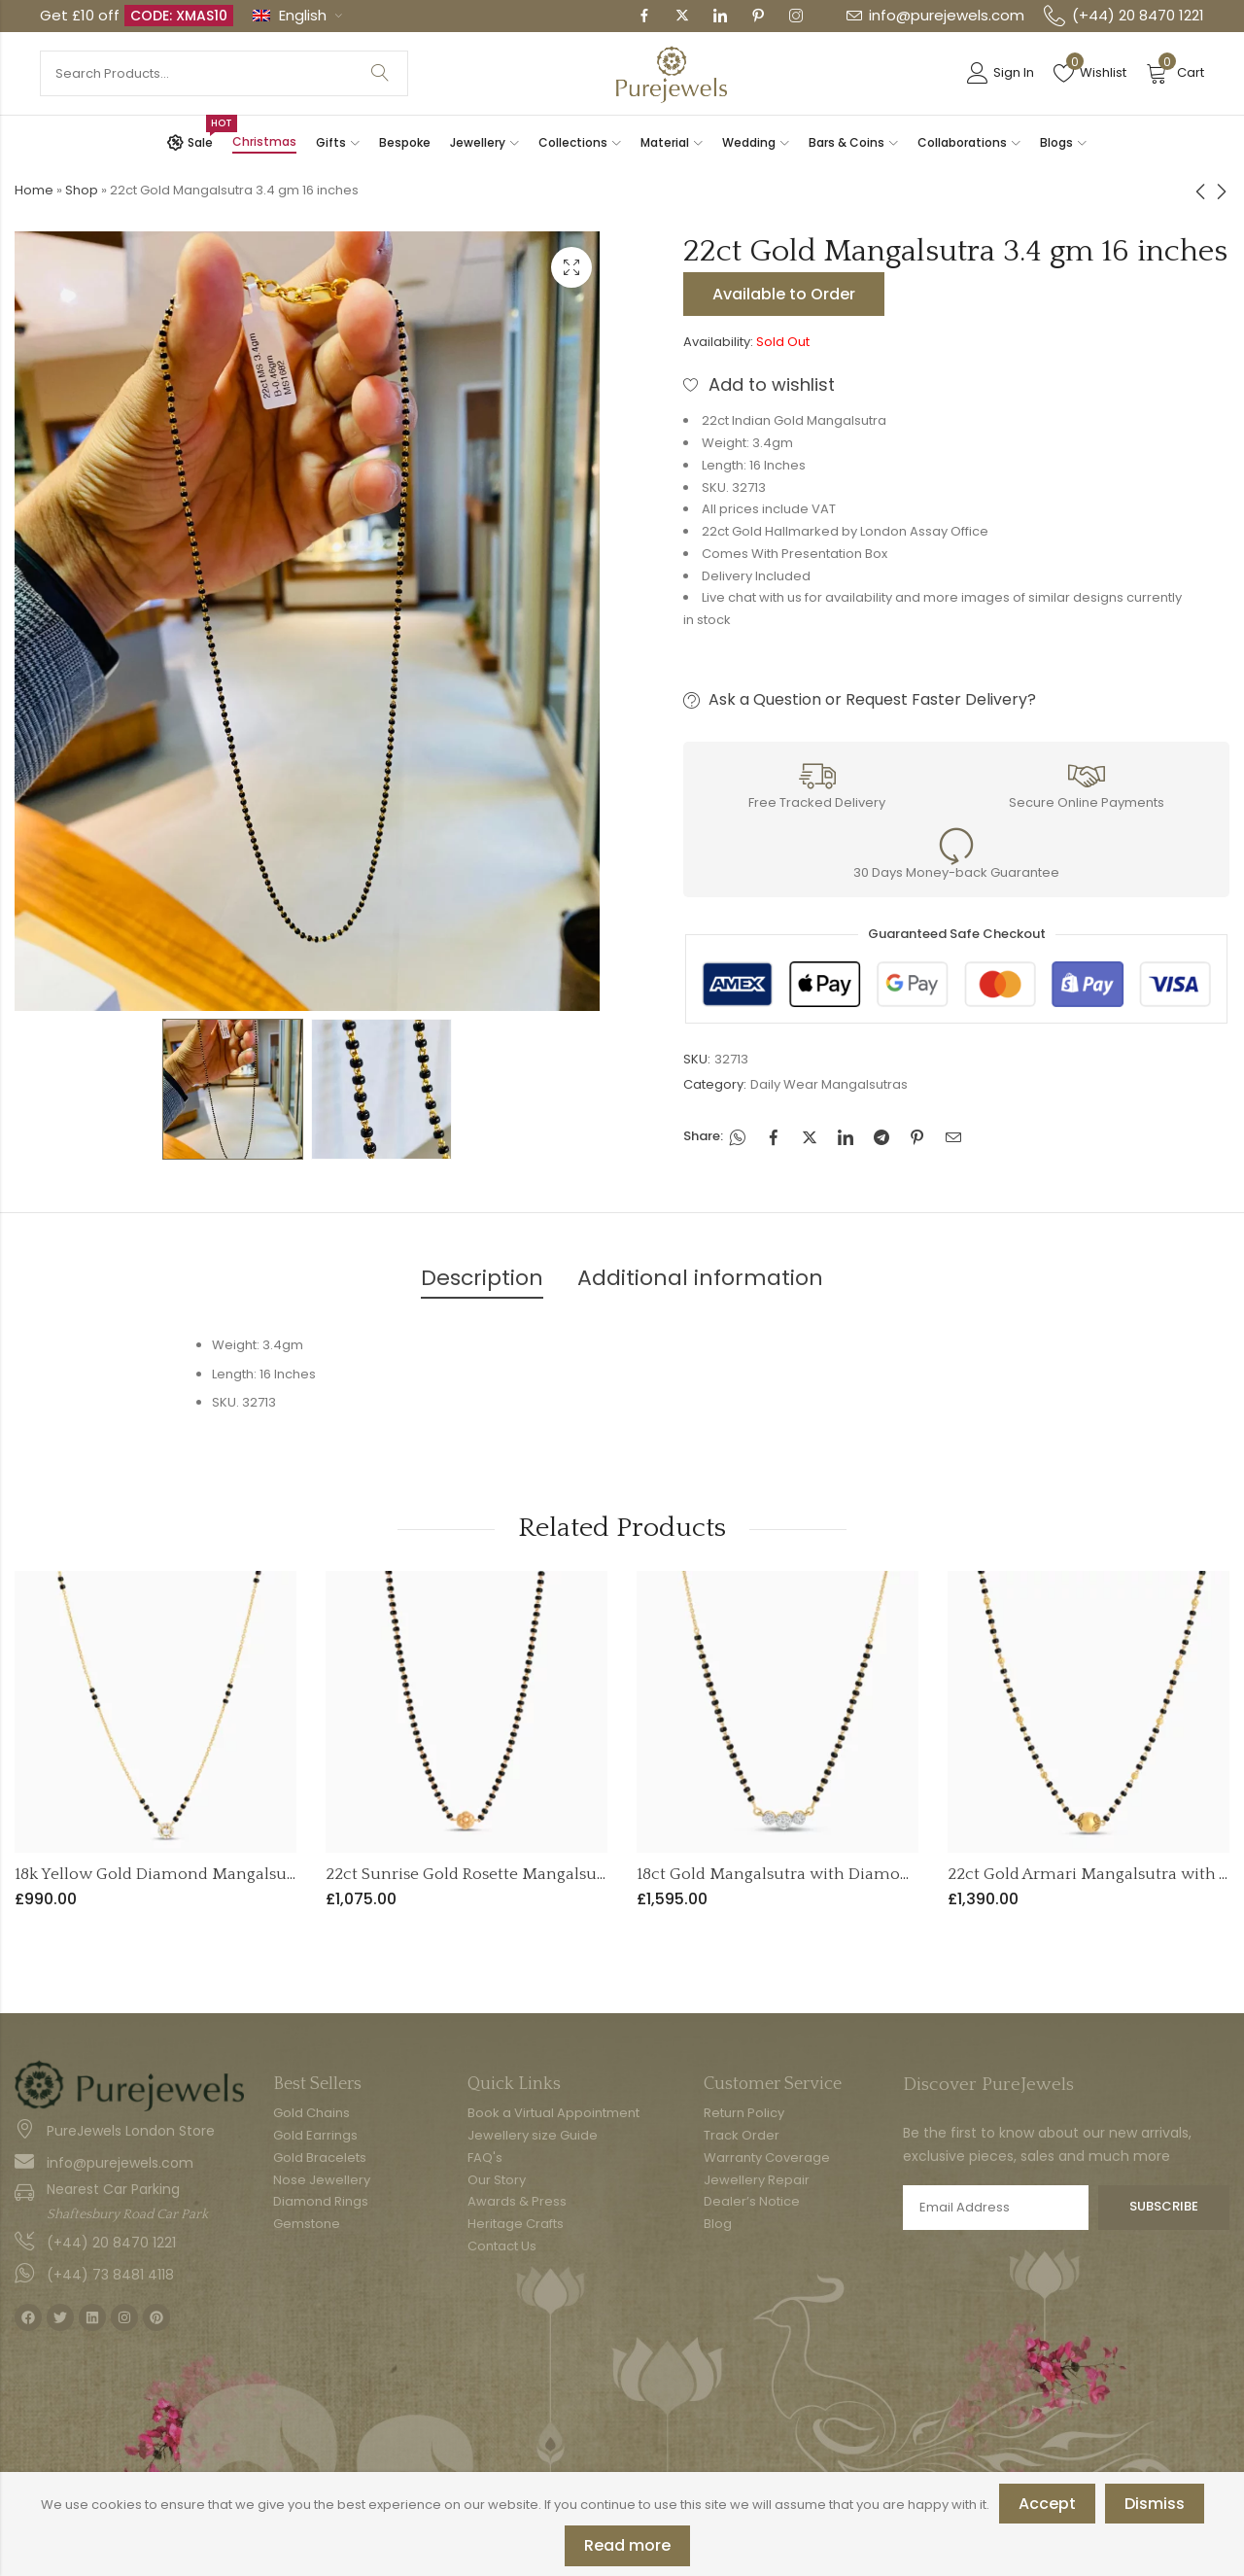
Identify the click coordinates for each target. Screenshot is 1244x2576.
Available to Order (783, 294)
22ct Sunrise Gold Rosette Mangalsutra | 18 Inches (513, 1874)
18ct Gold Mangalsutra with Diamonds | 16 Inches (823, 1874)
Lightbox (571, 267)
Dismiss (1154, 2503)
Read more (627, 2545)
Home (34, 190)
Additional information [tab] (700, 1278)
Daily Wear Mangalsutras (829, 1084)
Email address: (995, 2207)
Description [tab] (482, 1278)
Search (380, 73)
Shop (81, 190)
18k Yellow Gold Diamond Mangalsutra (161, 1874)
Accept (1047, 2503)
